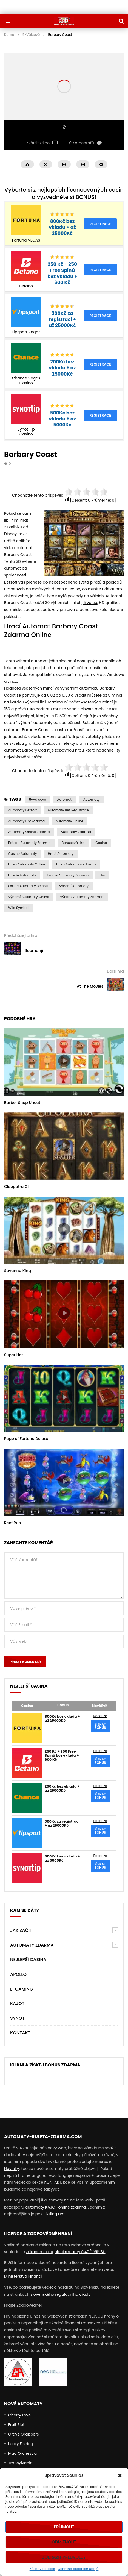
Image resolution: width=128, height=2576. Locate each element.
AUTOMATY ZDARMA (32, 1945)
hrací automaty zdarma (76, 864)
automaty (91, 799)
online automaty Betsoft (28, 886)
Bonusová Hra (73, 842)
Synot (17, 2018)
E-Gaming (21, 1989)
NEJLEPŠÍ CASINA (28, 1959)
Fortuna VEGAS (26, 240)
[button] (120, 2475)
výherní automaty (74, 886)
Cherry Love (19, 2415)
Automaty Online (69, 821)
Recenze (100, 1716)
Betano (26, 286)
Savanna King (17, 1270)
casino (101, 842)
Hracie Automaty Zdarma (68, 875)
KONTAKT (52, 2182)
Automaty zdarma (76, 831)
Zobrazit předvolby (64, 2557)
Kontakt (20, 2033)
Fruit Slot (16, 2424)
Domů (9, 34)
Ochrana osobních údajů (78, 2568)
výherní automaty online (28, 896)
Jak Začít (21, 1930)
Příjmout (64, 2527)
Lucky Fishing (20, 2444)
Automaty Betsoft (22, 810)
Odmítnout (64, 2542)
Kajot (17, 2003)
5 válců (90, 602)
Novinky (11, 2168)
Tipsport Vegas (26, 332)
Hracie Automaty (22, 875)
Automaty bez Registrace (68, 810)
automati (64, 799)
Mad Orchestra (22, 2453)
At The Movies (90, 986)
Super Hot (13, 1355)
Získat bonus (100, 1726)
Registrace (100, 223)
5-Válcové (31, 34)
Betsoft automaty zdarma (29, 842)
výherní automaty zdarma (82, 896)
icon (64, 1061)
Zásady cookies (42, 2568)
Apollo (18, 1974)
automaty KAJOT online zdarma (55, 2207)
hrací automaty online (26, 864)
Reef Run (12, 1523)
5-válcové (37, 799)
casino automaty (22, 853)
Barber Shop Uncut (22, 1102)
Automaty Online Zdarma (29, 831)
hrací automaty (61, 853)
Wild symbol (18, 907)
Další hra (115, 971)
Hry (102, 875)
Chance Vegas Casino (26, 380)
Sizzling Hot (54, 2214)
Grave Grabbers (23, 2434)
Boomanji (34, 950)
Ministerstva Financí (23, 2276)
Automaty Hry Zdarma (26, 821)
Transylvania (20, 2463)
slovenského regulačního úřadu (60, 2294)
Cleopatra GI (16, 1186)
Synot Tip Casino (26, 431)
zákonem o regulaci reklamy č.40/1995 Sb (66, 2251)
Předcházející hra (20, 935)
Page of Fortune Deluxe (26, 1438)
